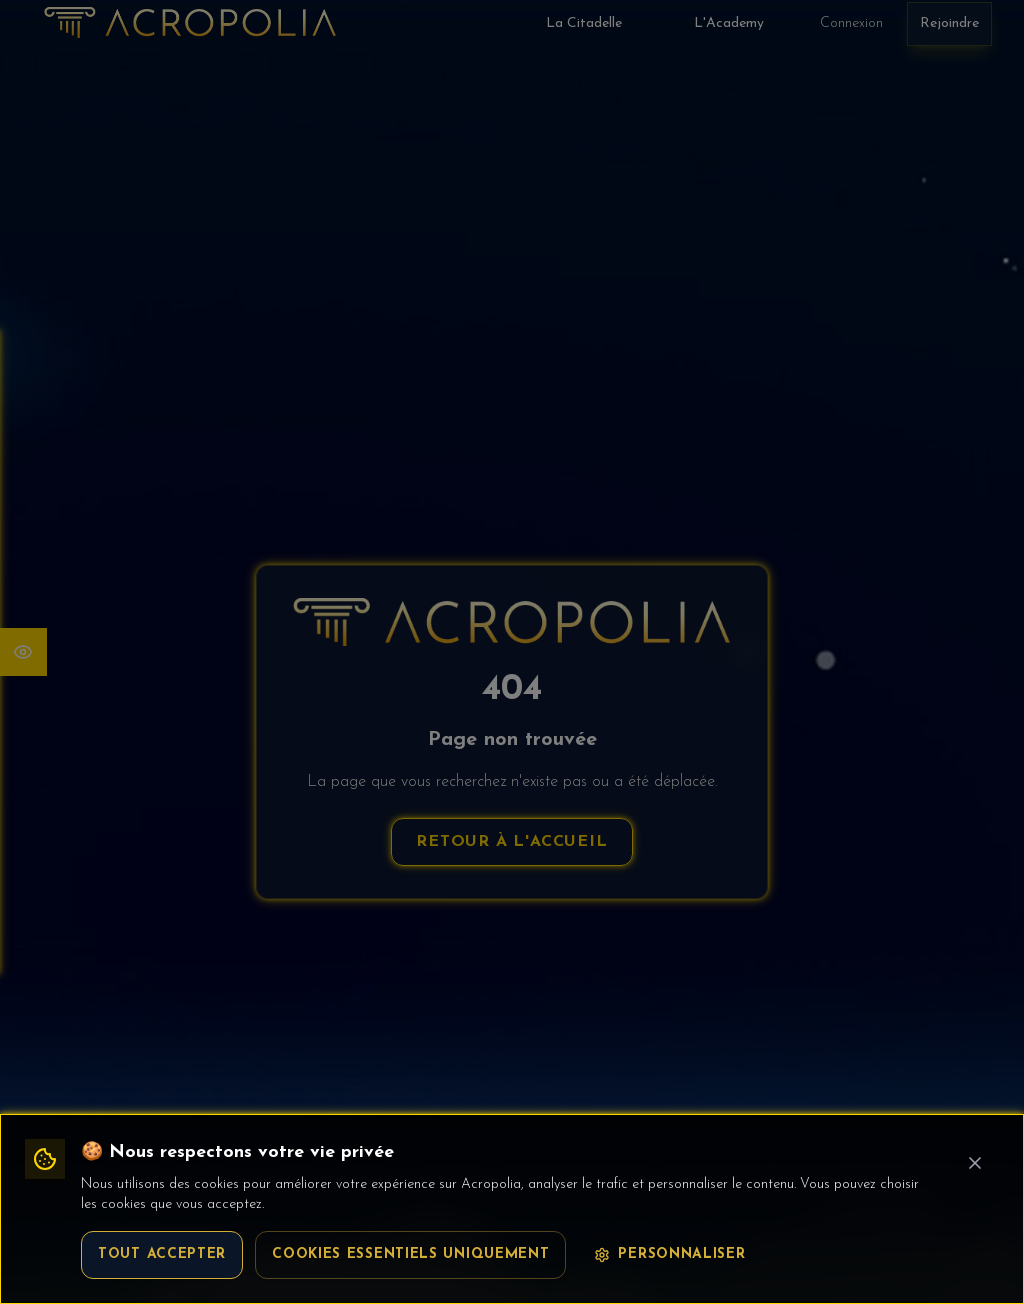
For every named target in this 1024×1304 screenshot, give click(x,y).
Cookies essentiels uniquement (410, 1254)
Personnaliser (669, 1255)
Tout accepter (162, 1254)
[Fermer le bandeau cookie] (975, 1163)
